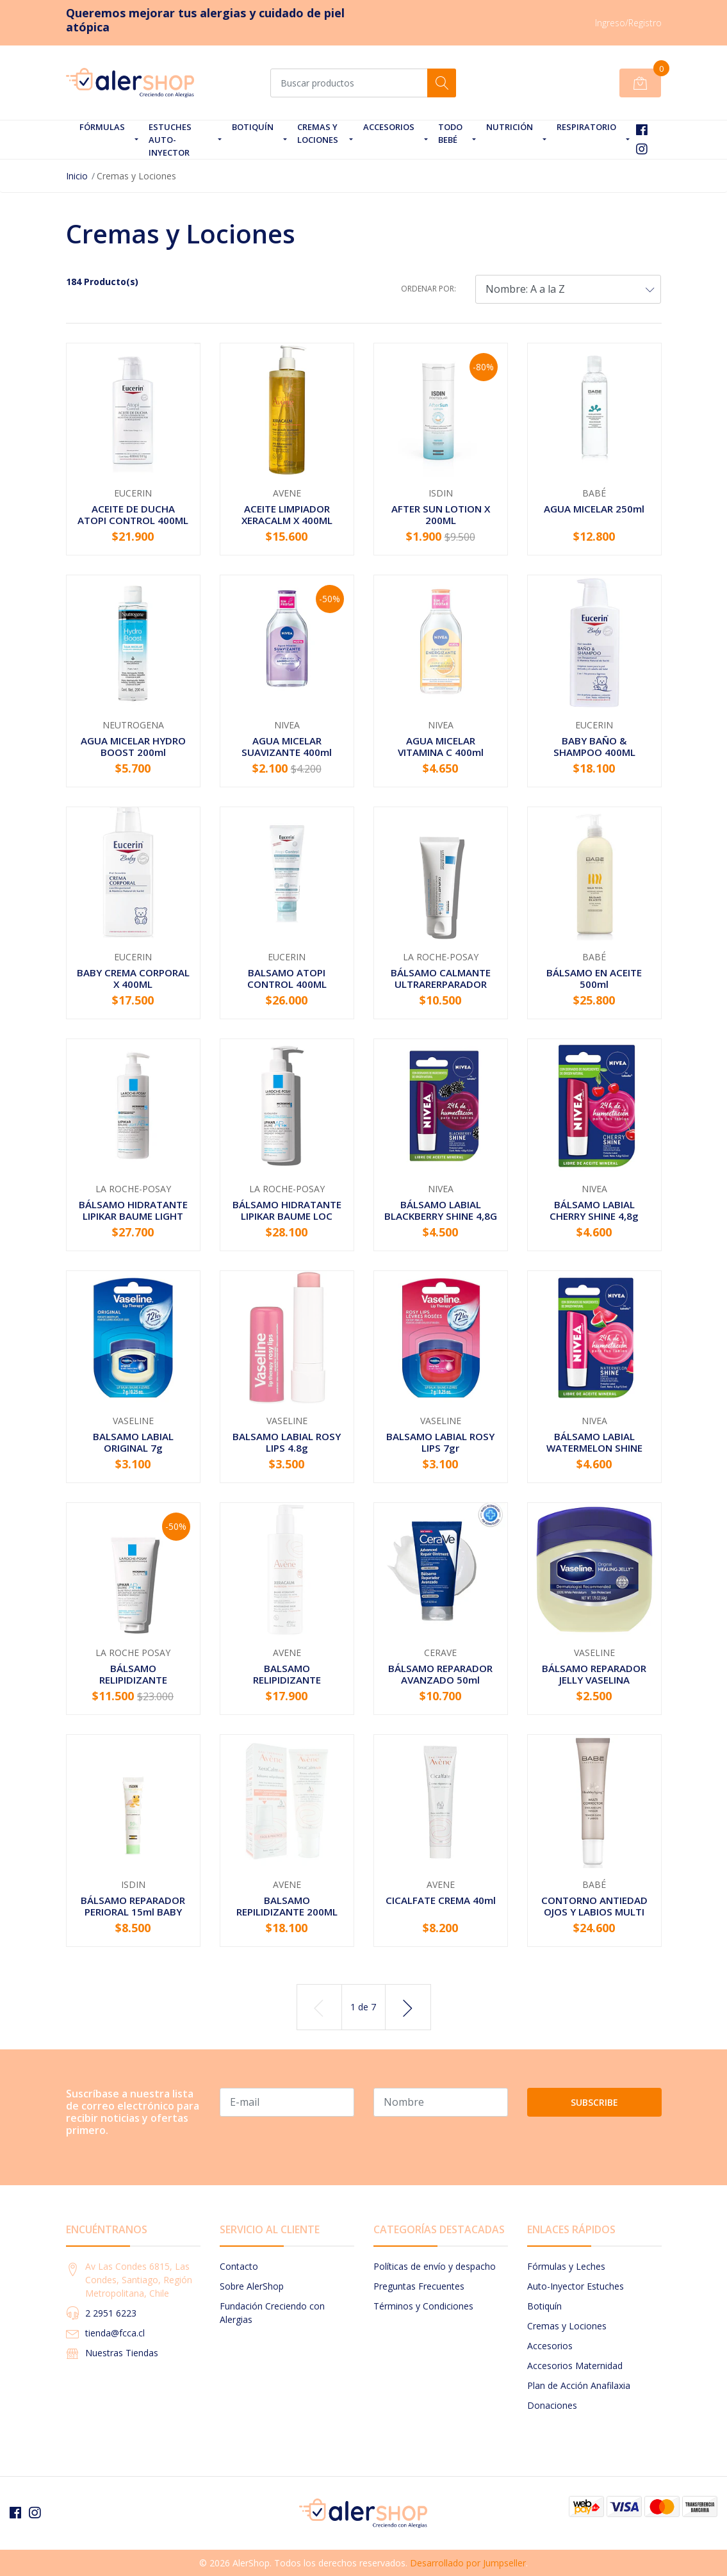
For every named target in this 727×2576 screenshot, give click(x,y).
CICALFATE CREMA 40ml (441, 1900)
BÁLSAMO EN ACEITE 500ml (594, 978)
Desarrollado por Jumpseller (468, 2563)
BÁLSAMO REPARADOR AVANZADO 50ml (440, 1674)
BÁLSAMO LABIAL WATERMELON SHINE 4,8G (594, 1448)
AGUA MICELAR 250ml (594, 508)
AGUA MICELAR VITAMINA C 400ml (441, 746)
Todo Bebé (450, 133)
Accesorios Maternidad (575, 2365)
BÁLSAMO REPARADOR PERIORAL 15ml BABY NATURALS (133, 1912)
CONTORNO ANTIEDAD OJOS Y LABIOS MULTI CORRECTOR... (594, 1912)
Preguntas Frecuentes (418, 2286)
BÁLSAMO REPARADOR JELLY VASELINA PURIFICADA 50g (594, 1680)
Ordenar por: (428, 288)
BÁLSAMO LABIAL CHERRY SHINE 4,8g (594, 1210)
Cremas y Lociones (317, 133)
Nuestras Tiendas (121, 2353)
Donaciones (552, 2405)
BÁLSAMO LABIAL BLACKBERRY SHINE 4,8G (440, 1210)
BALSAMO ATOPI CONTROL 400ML (287, 978)
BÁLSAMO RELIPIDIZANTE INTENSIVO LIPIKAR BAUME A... (133, 1686)
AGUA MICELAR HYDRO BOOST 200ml (133, 746)
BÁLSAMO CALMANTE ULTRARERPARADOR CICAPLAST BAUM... (441, 984)
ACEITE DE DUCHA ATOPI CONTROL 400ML (133, 514)
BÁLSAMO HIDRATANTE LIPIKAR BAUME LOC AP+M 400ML (287, 1216)
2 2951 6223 (110, 2313)
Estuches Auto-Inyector (170, 139)
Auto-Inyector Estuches (575, 2286)
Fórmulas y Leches (566, 2266)
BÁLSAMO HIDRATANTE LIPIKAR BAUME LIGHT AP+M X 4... (133, 1216)
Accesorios (388, 127)
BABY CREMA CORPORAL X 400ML (133, 978)
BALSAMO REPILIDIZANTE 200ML (287, 1906)
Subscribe (594, 2102)
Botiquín (253, 127)
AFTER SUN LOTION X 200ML (440, 514)
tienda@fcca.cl (115, 2333)
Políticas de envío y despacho (434, 2266)
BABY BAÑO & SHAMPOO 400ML (594, 746)
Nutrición (509, 127)
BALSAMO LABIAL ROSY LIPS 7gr (440, 1442)
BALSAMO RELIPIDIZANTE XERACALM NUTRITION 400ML (286, 1686)
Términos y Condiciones (423, 2306)
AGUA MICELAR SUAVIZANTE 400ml (286, 746)
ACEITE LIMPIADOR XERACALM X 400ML (286, 514)
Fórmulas (102, 127)
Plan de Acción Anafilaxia (578, 2385)
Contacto (239, 2266)
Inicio (77, 176)
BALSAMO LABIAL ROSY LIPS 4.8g (287, 1442)
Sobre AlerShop (252, 2286)
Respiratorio (586, 127)
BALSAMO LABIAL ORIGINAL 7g (133, 1442)
